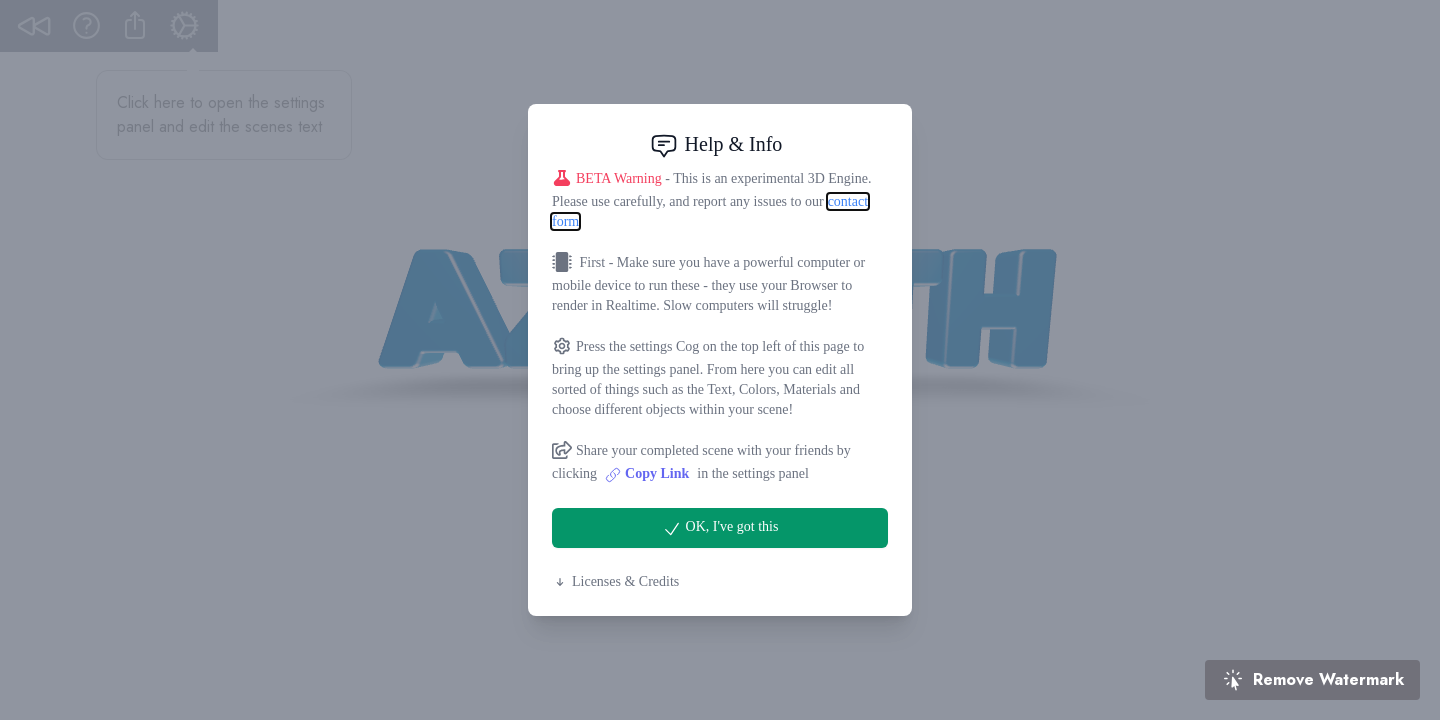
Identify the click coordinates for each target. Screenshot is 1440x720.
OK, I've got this (720, 529)
